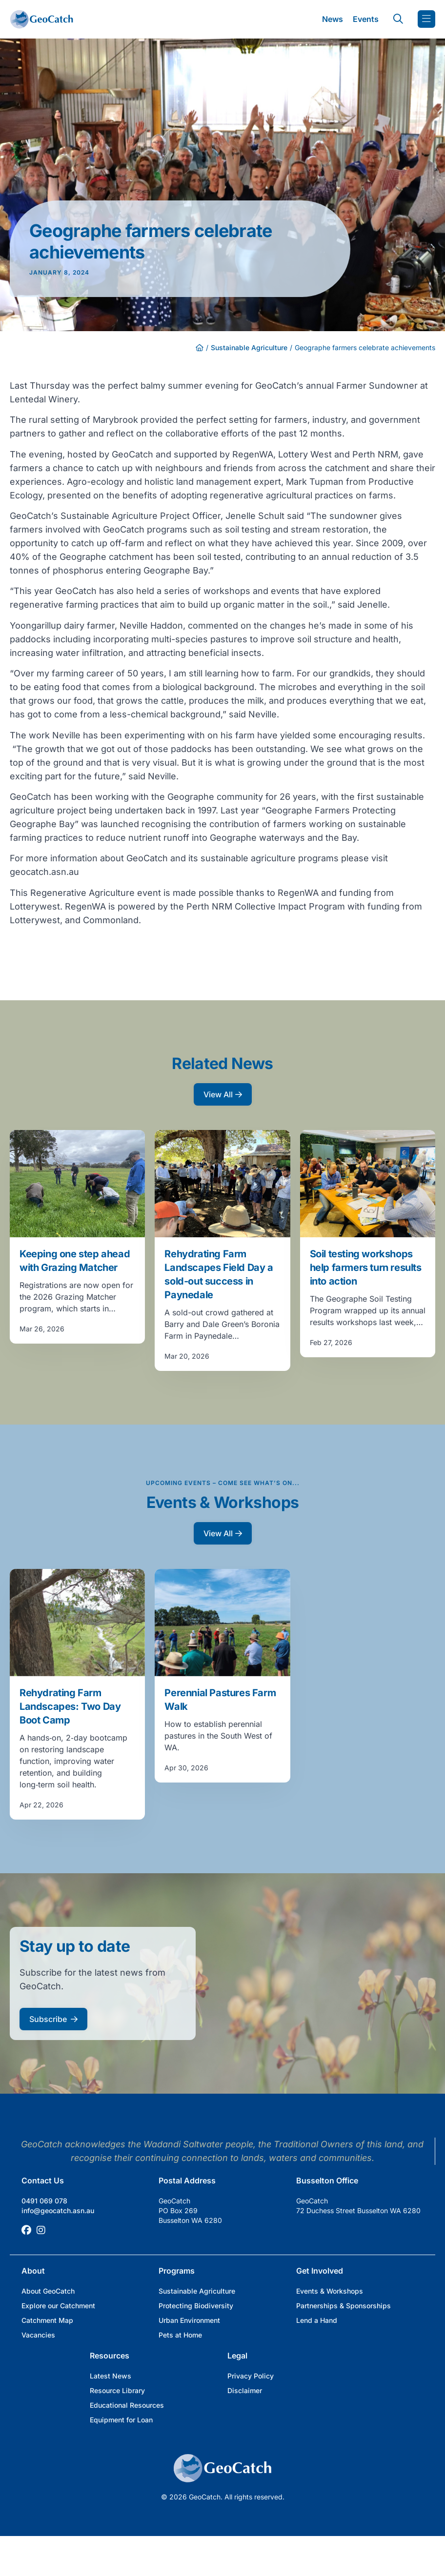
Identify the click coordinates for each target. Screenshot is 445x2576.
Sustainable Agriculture (249, 347)
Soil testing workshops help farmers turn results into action (366, 1267)
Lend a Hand (316, 2320)
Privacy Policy (250, 2376)
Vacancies (38, 2335)
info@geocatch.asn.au (57, 2210)
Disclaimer (244, 2390)
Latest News (110, 2376)
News (332, 19)
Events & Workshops (329, 2291)
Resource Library (117, 2390)
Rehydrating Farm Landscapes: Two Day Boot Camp (70, 1706)
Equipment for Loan (121, 2420)
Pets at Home (180, 2335)
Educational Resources (127, 2405)
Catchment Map (47, 2320)
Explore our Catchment (58, 2305)
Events (366, 19)
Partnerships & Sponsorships (343, 2305)
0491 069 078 (44, 2201)
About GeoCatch (48, 2291)
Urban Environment (189, 2320)
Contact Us (42, 2180)
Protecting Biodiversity (196, 2305)
